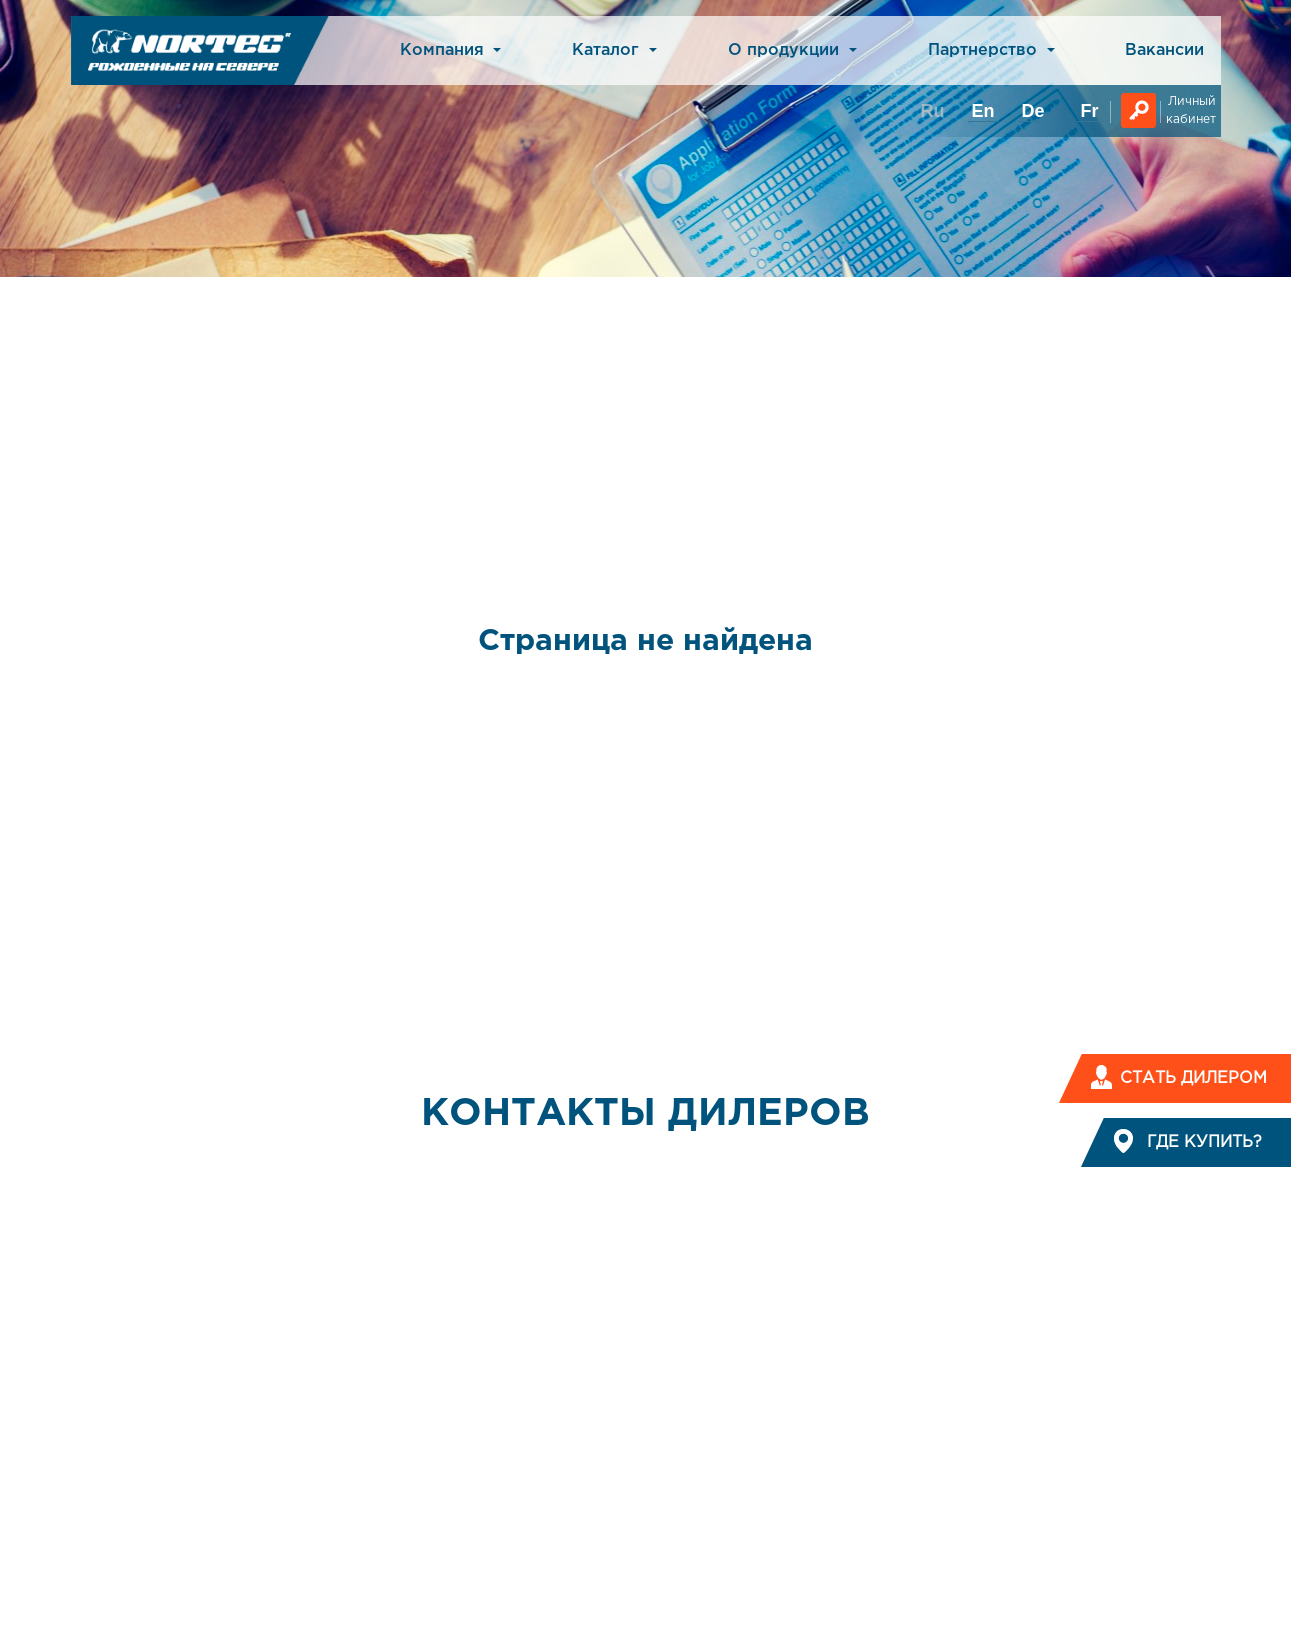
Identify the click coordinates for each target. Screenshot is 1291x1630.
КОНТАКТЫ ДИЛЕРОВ (645, 1114)
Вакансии (1164, 50)
